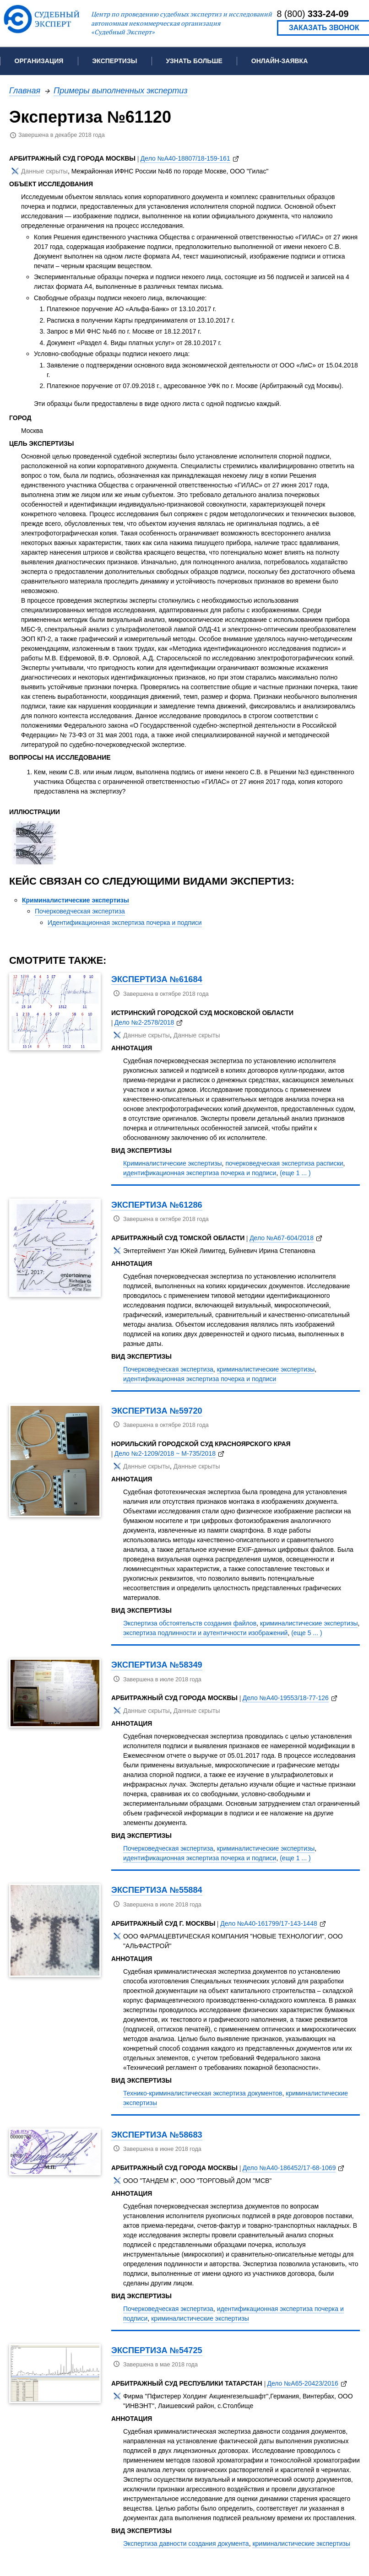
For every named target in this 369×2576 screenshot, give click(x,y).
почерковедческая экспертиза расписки (284, 1163)
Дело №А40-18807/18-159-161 (185, 158)
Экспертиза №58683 (156, 2134)
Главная (24, 90)
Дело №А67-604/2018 (282, 1238)
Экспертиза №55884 (156, 1890)
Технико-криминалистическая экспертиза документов (202, 2093)
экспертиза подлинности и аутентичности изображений (205, 1633)
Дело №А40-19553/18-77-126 (286, 1698)
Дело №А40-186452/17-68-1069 (289, 2168)
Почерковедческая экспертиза (80, 911)
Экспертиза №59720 (156, 1410)
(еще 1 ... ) (295, 1173)
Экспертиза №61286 (156, 1204)
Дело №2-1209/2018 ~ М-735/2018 (165, 1453)
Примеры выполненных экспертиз (121, 90)
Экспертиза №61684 (156, 979)
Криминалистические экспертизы (75, 900)
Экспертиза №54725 (156, 2350)
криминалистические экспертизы (266, 1369)
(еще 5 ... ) (306, 1633)
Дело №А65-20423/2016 (302, 2383)
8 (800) (313, 13)
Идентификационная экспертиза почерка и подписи (125, 922)
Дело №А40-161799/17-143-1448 (268, 1923)
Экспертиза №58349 (156, 1664)
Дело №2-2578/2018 (144, 1022)
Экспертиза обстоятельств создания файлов (189, 1623)
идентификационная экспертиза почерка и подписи (199, 1173)
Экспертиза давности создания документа (186, 2543)
